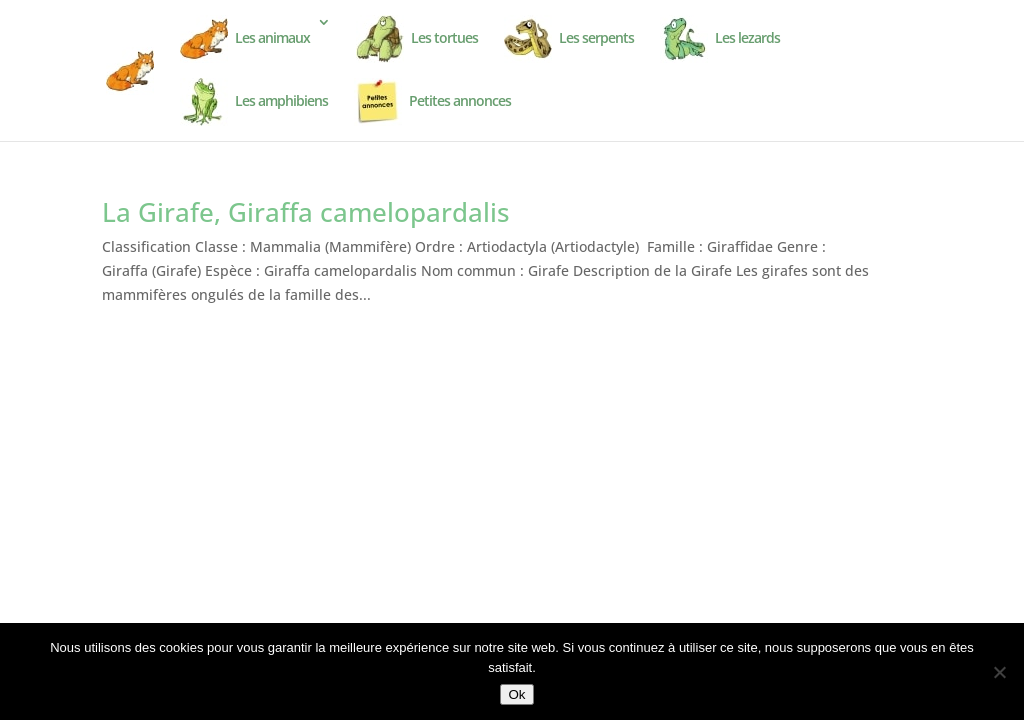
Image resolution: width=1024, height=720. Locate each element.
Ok (516, 694)
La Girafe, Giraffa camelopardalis (306, 212)
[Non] (999, 672)
